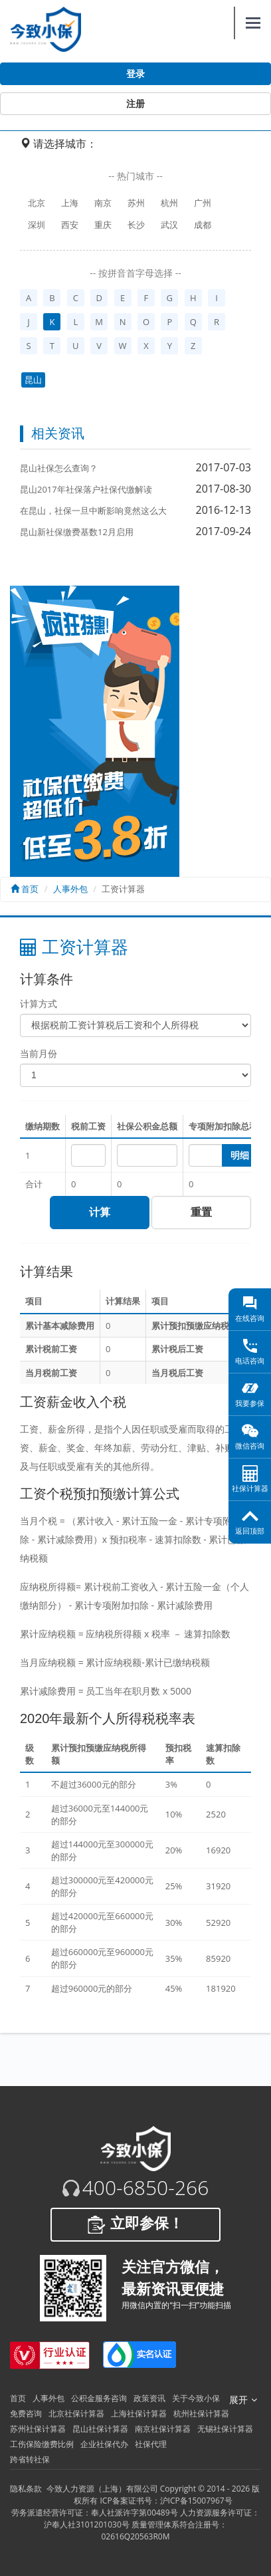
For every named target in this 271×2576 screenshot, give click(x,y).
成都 (202, 225)
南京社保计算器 (163, 2428)
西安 (69, 225)
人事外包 (70, 889)
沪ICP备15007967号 (196, 2500)
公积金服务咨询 (99, 2398)
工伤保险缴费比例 (42, 2444)
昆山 (33, 380)
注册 (135, 103)
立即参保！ (135, 2224)
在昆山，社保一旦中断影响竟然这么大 (93, 511)
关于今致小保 (196, 2398)
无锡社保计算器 (225, 2428)
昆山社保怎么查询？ (59, 468)
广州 (202, 203)
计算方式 (38, 1003)
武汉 (169, 225)
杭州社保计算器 (201, 2413)
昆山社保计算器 (100, 2428)
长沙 (136, 225)
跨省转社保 (30, 2459)
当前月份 (38, 1053)
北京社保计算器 (76, 2413)
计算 (99, 1212)
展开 (243, 2400)
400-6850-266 (145, 2188)
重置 (201, 1212)
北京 (36, 203)
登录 (135, 73)
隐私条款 (26, 2488)
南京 (103, 203)
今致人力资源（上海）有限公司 (102, 2488)
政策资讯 (149, 2398)
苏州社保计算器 (38, 2428)
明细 (239, 1155)
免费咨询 (26, 2413)
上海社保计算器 (139, 2413)
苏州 (136, 203)
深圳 (36, 225)
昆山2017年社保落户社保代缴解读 (86, 489)
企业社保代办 (104, 2444)
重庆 (103, 225)
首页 (25, 889)
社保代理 (151, 2444)
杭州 (169, 203)
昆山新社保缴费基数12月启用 (77, 532)
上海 (69, 203)
